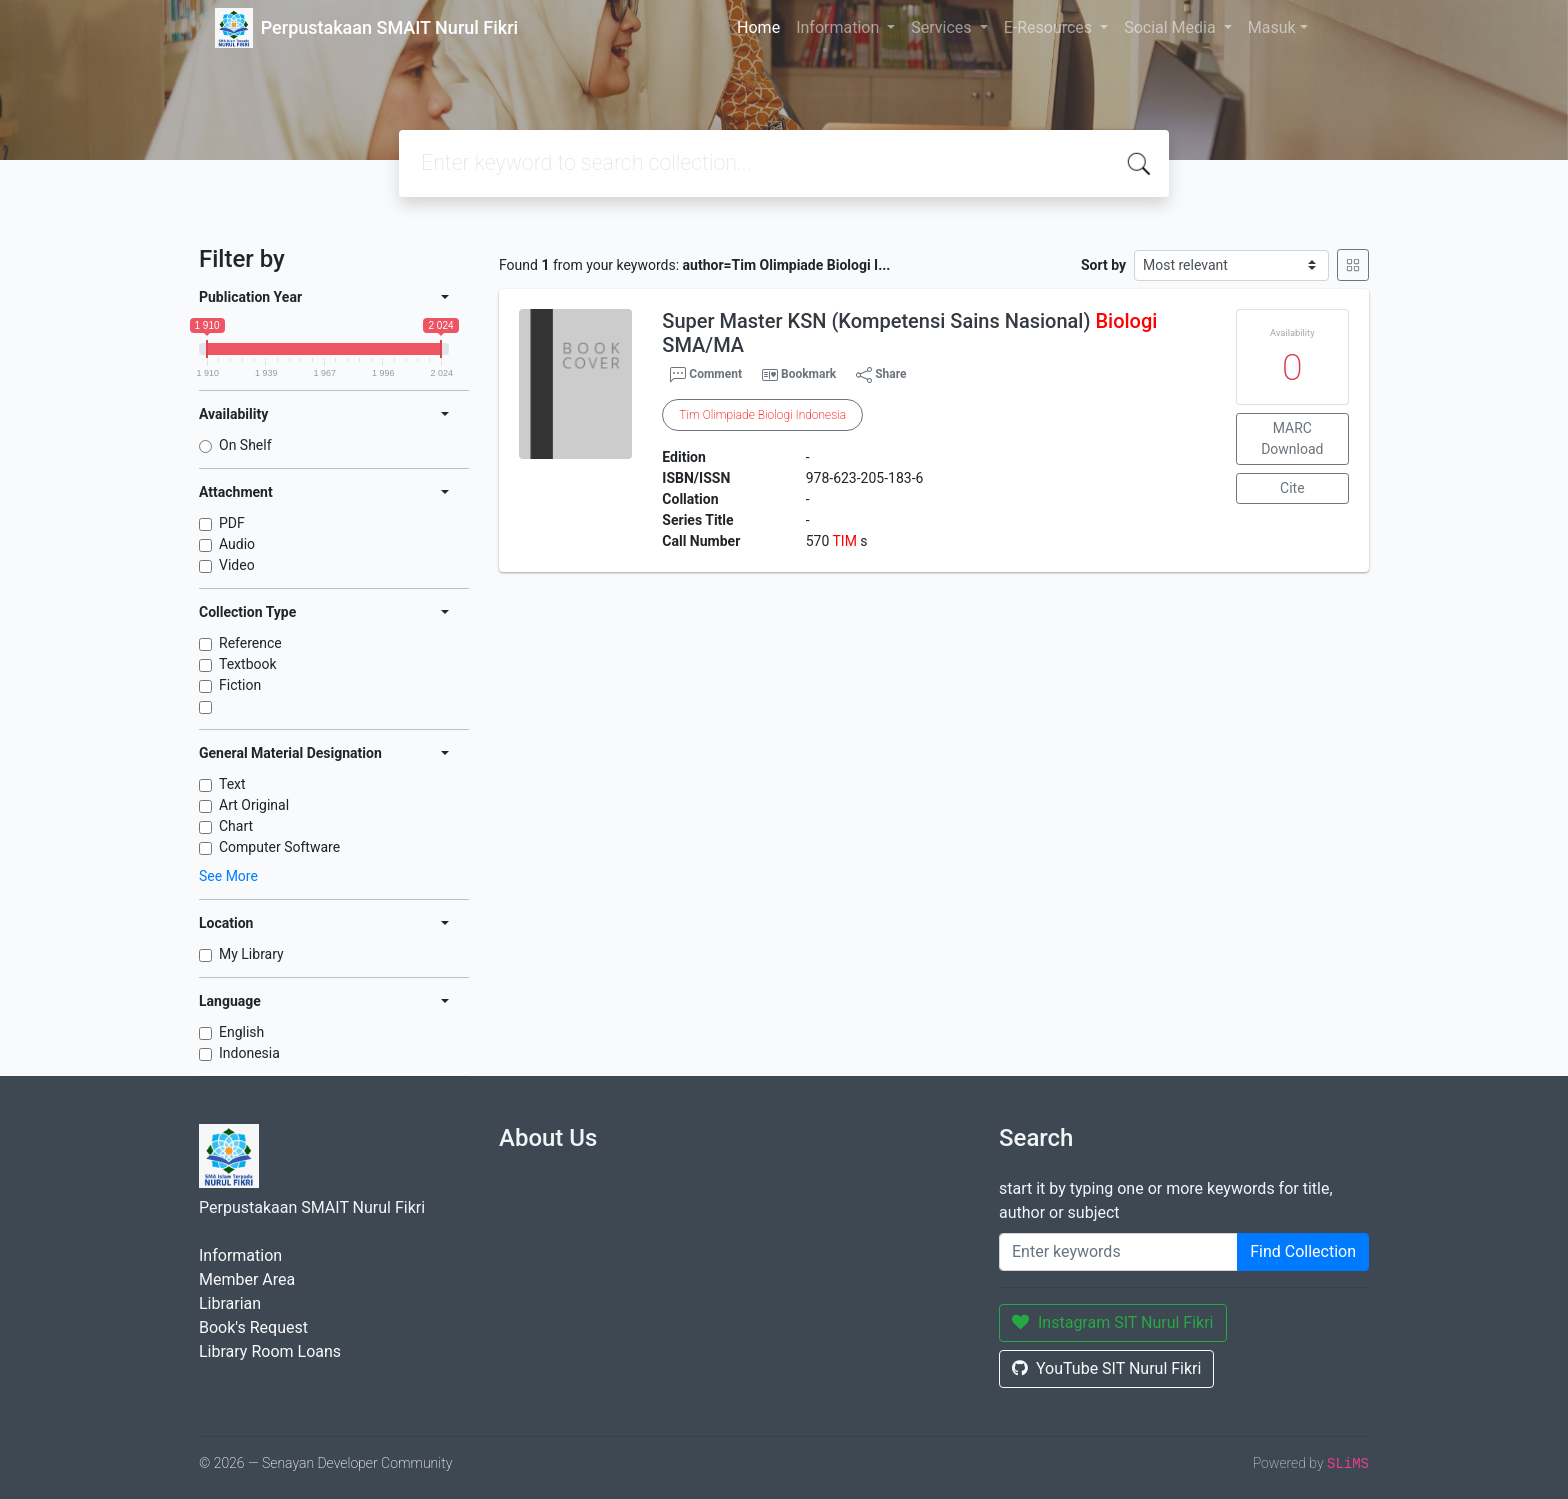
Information (839, 27)
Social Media (1172, 27)
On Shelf (245, 445)
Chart (236, 826)
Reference (250, 643)
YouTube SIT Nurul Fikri (1106, 1368)
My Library (251, 954)
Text (232, 784)
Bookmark (808, 374)
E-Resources (1050, 27)
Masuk (1272, 27)
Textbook (248, 664)
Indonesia (249, 1053)
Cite (1292, 488)
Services (943, 27)
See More (228, 876)
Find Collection (1303, 1251)
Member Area (247, 1279)
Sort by (1103, 265)
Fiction (240, 685)
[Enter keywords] (1118, 1252)
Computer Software (279, 847)
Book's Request (253, 1327)
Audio (237, 544)
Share (881, 375)
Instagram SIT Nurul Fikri (1113, 1322)
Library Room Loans (270, 1351)
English (241, 1032)
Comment (706, 375)
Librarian (230, 1303)
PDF (232, 523)
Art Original (254, 805)
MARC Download (1292, 438)
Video (237, 565)
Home (758, 27)
